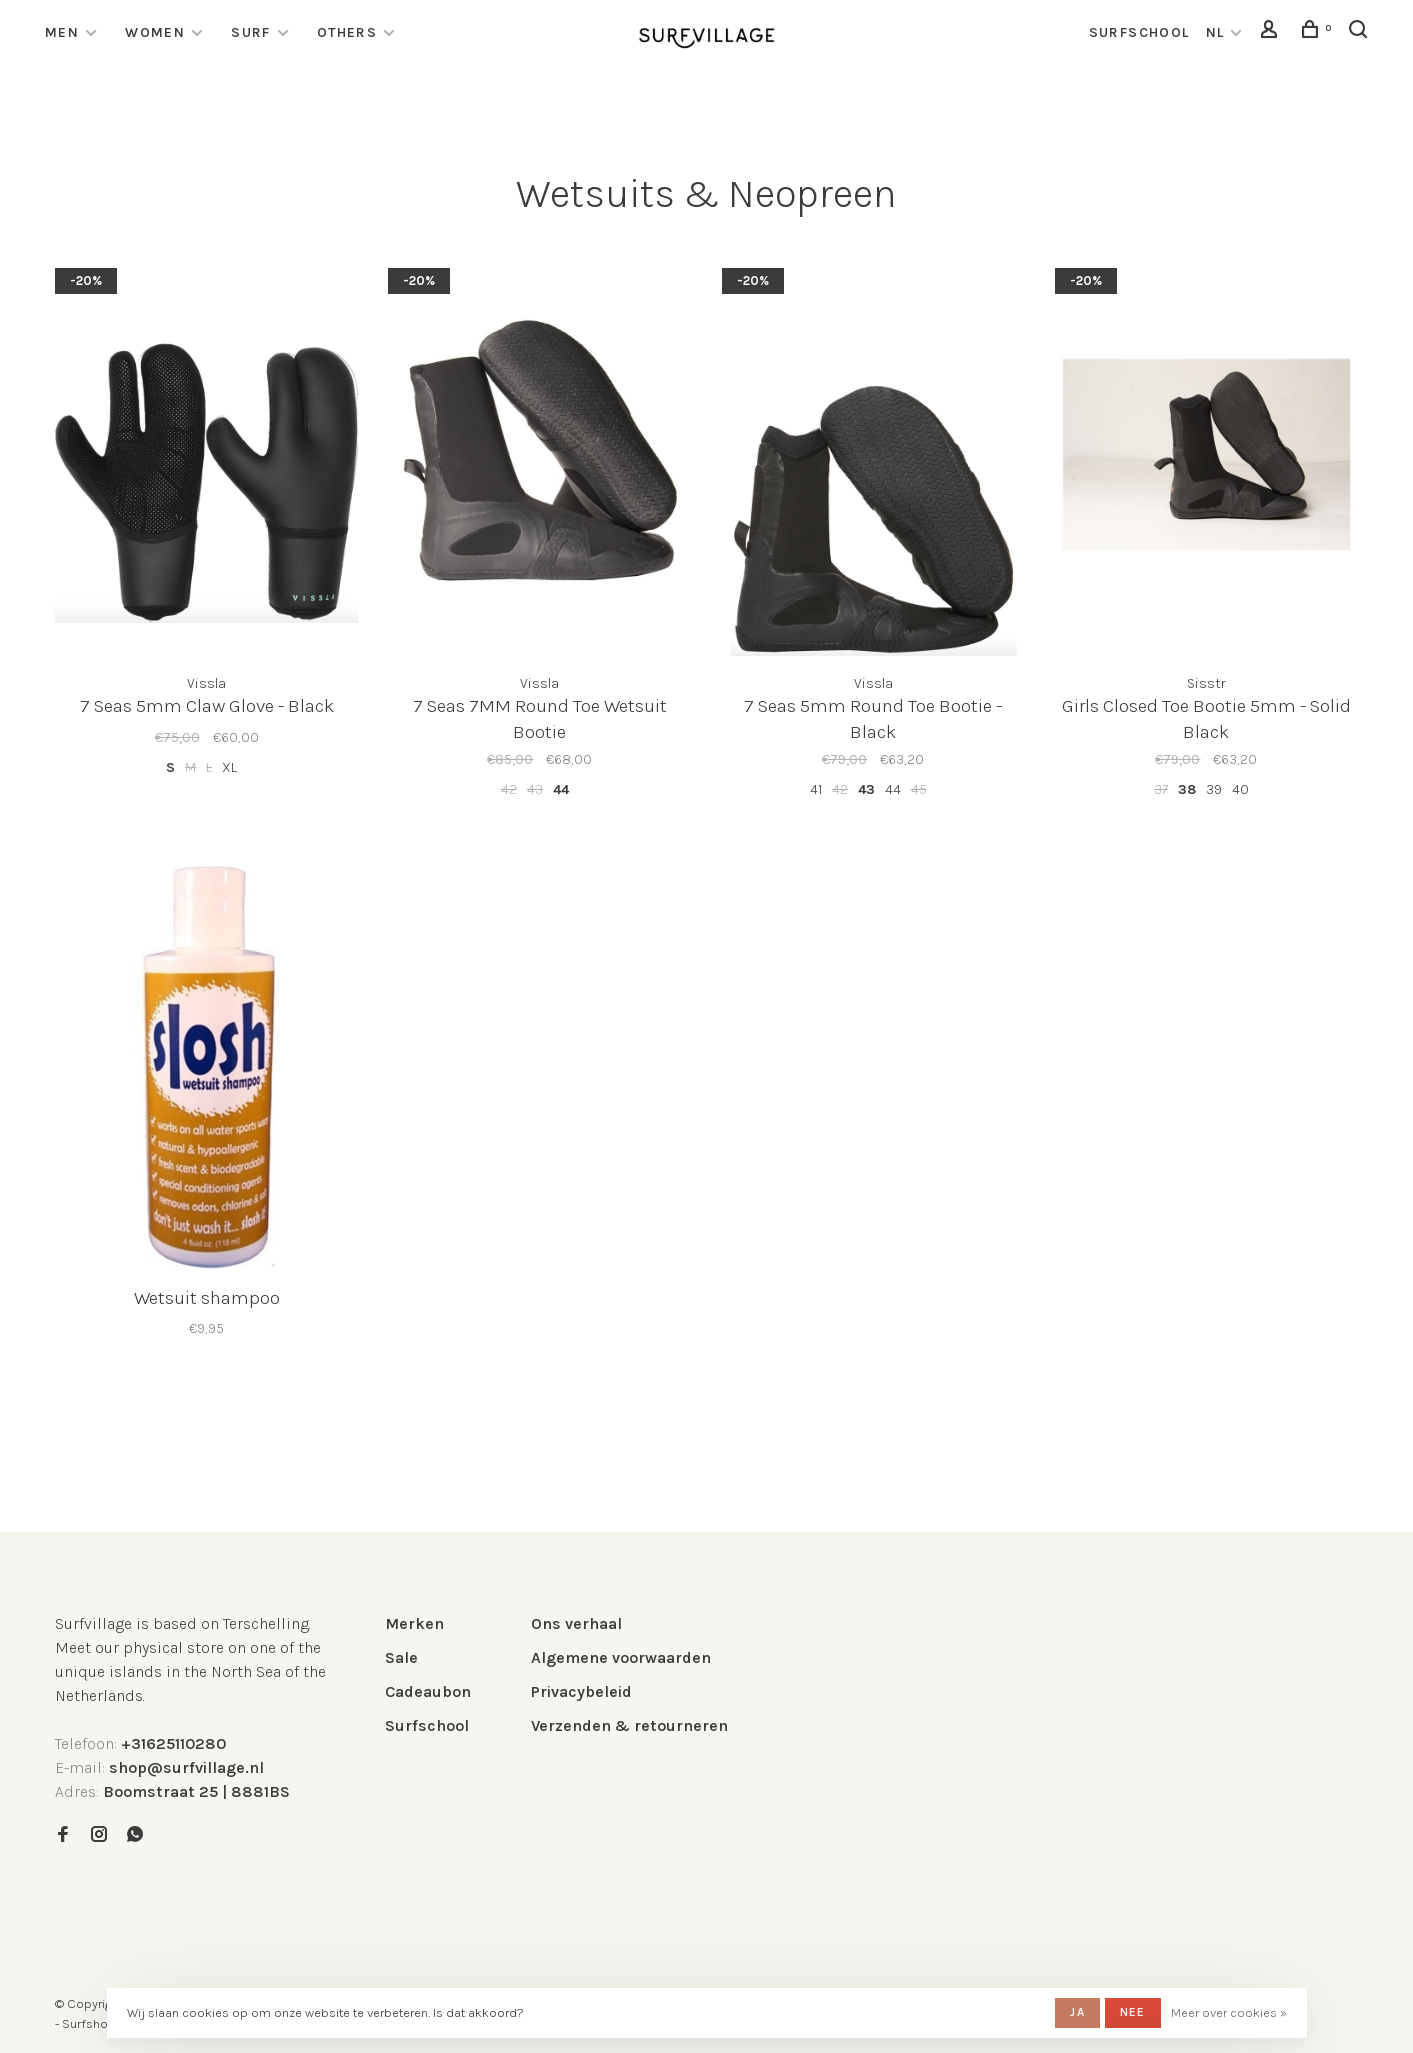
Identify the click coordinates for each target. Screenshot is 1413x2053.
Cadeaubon (428, 1691)
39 (1214, 789)
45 (919, 789)
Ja (1077, 2012)
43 (535, 789)
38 (1187, 789)
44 (561, 789)
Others (347, 32)
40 (1240, 789)
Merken (414, 1623)
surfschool (1139, 32)
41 (816, 789)
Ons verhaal (576, 1623)
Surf (251, 32)
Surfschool (427, 1725)
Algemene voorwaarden (621, 1657)
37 (1161, 789)
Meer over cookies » (1229, 2012)
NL (1215, 32)
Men (62, 32)
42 (509, 789)
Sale (401, 1657)
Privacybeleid (581, 1691)
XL (229, 767)
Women (155, 32)
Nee (1133, 2012)
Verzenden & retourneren (629, 1725)
